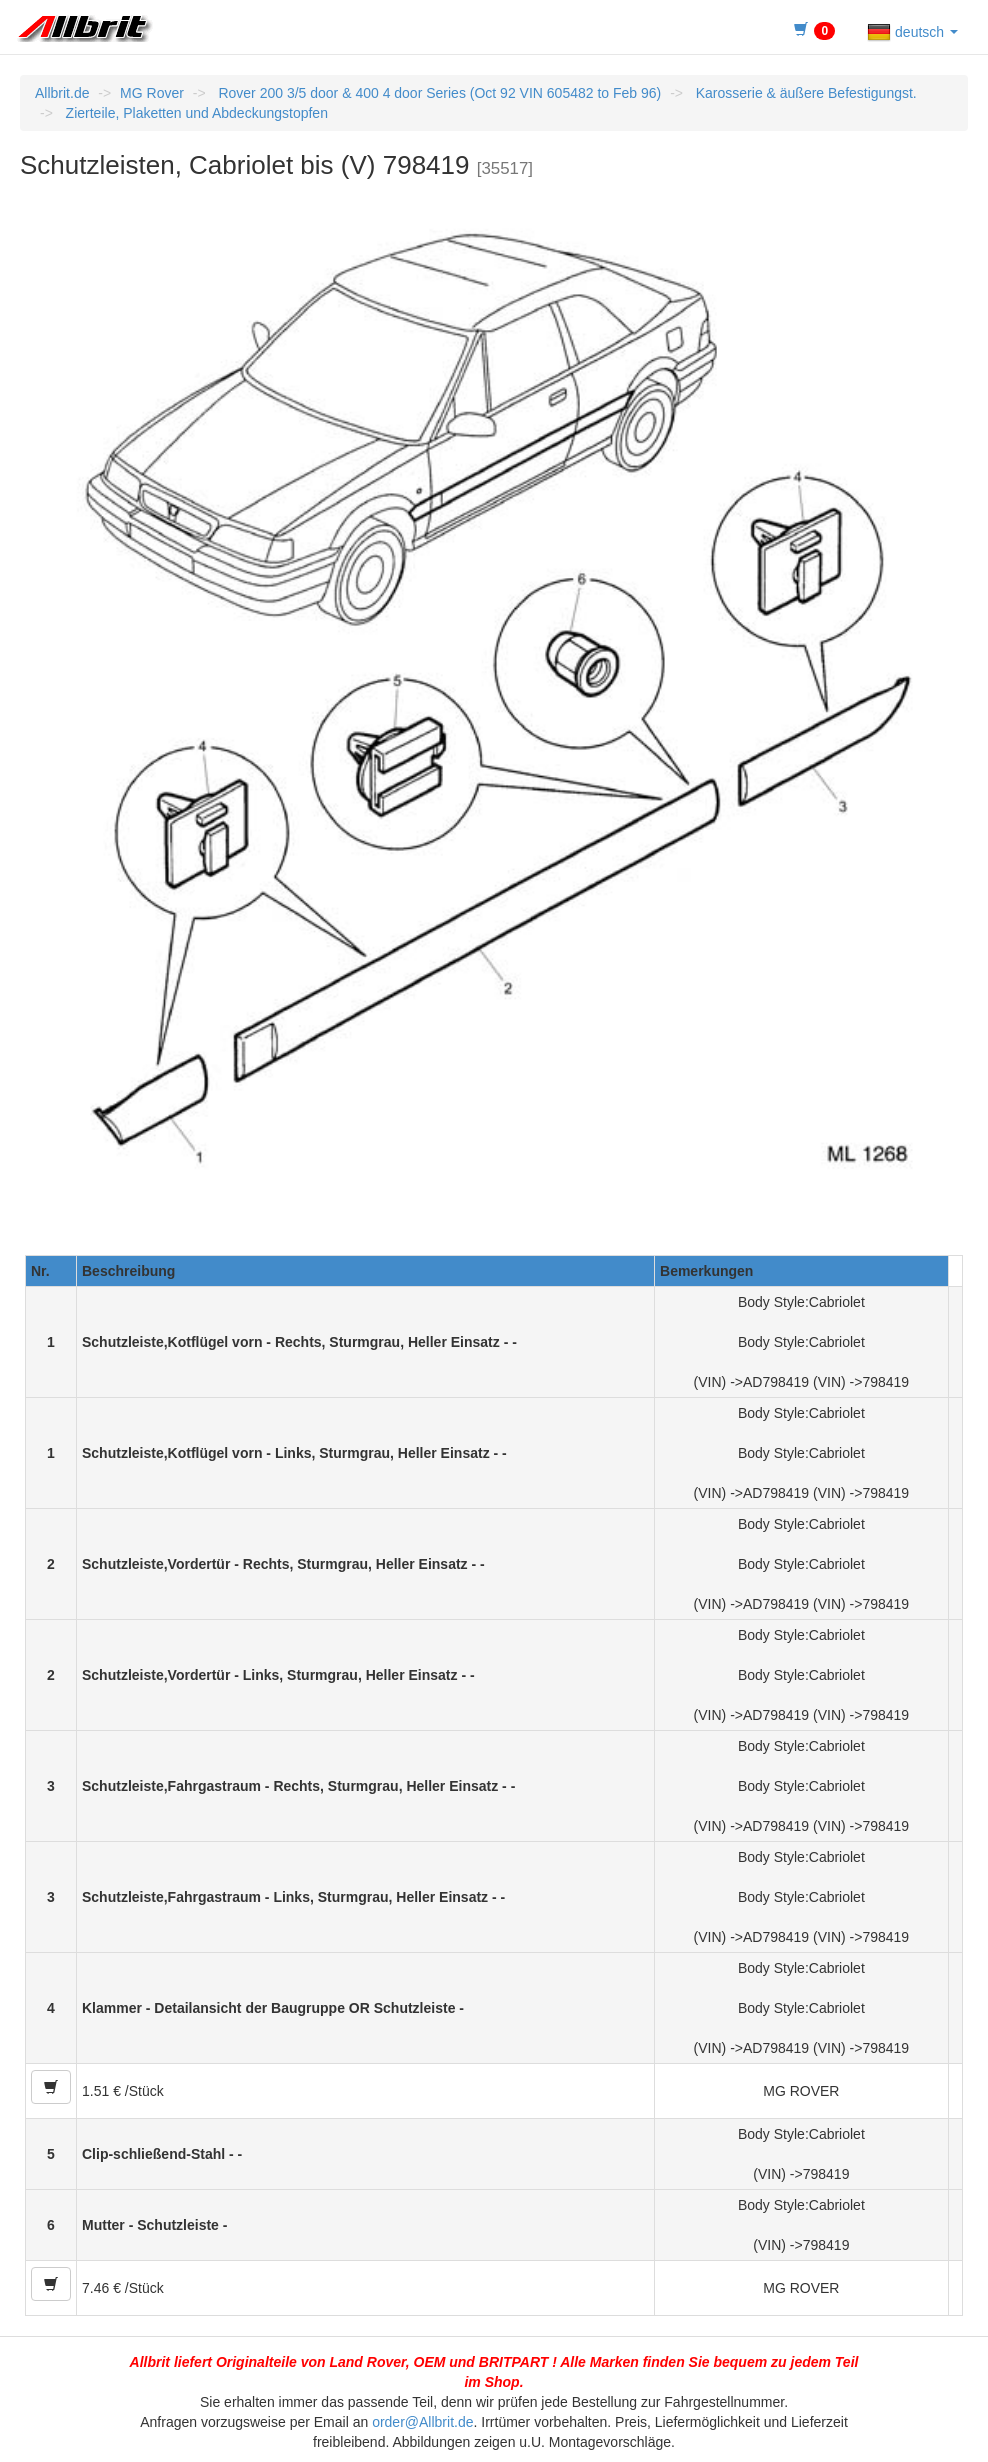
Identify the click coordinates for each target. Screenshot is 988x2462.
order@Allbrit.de (422, 2422)
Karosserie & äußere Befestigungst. (804, 93)
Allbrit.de (62, 93)
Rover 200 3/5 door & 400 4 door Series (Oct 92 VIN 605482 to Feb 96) (438, 93)
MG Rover (152, 93)
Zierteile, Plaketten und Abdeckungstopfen (195, 113)
